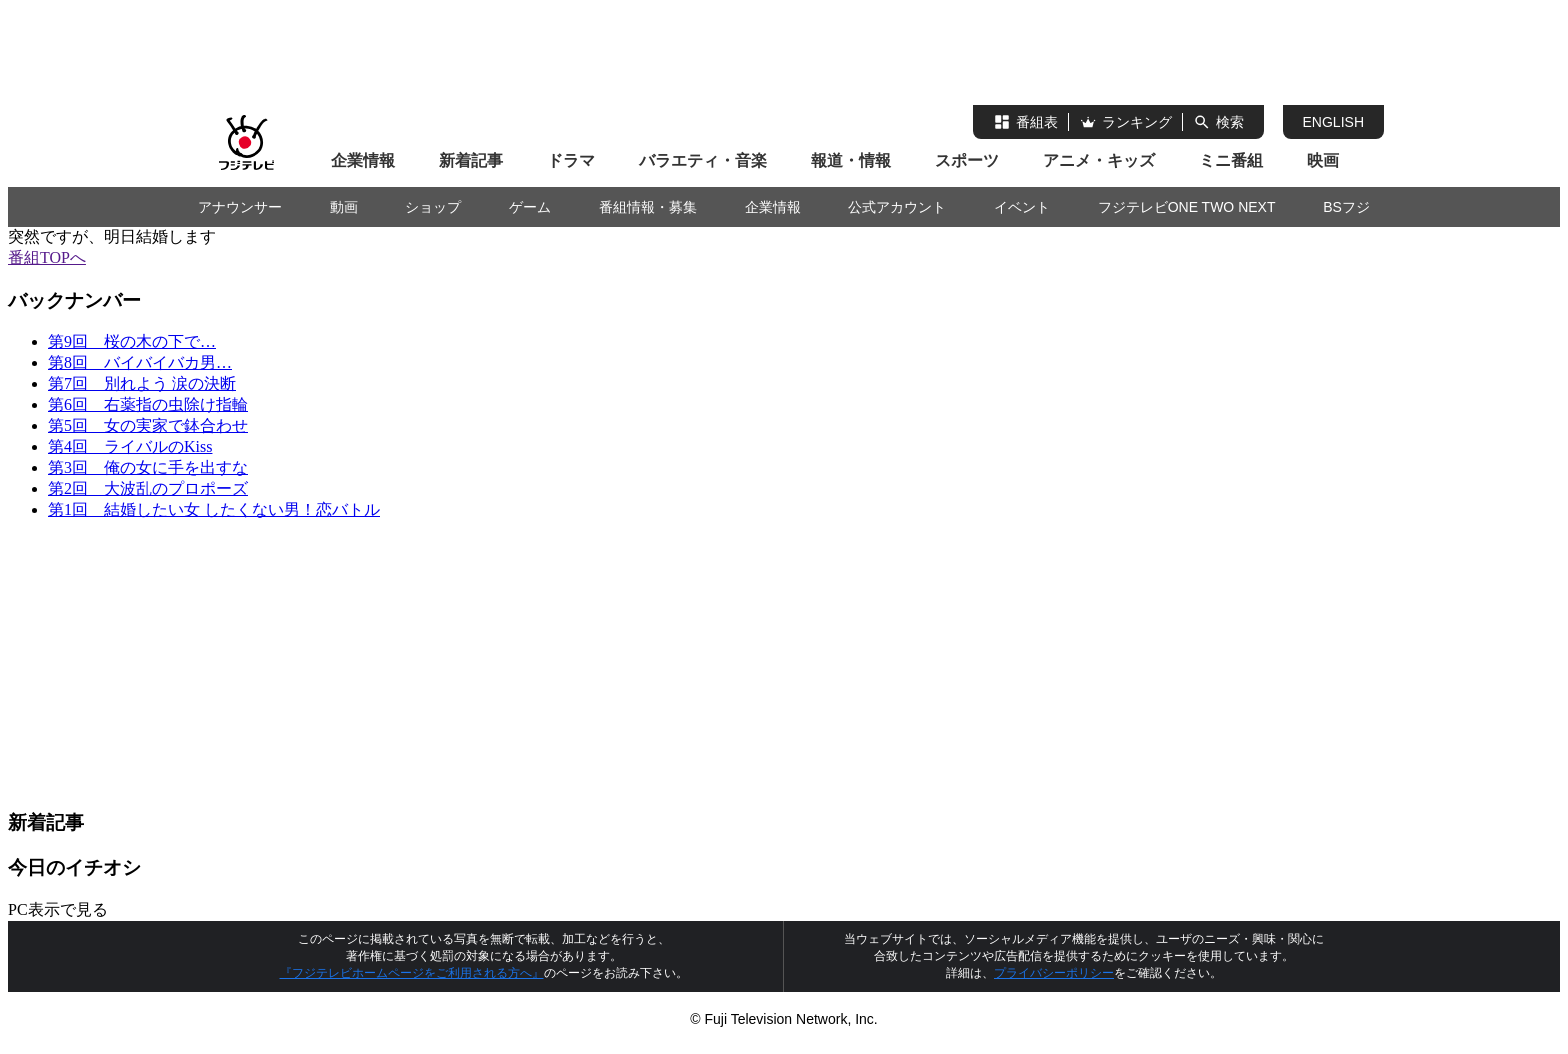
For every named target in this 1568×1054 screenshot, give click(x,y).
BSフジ (1346, 207)
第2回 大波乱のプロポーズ (148, 488)
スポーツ (967, 160)
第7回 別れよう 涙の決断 (142, 383)
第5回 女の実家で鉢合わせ (148, 425)
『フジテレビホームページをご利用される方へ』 (412, 973)
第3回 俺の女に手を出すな (148, 467)
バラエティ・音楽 (703, 160)
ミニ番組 (1231, 160)
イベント (1022, 207)
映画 (1323, 160)
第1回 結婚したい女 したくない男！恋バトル (214, 509)
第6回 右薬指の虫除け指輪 (148, 404)
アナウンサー (240, 207)
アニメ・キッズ (1099, 160)
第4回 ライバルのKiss (130, 446)
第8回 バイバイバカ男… (140, 362)
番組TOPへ (47, 257)
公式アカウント (897, 207)
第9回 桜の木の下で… (132, 341)
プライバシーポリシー (1054, 973)
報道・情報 (851, 160)
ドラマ (571, 160)
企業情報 (363, 160)
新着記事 (471, 160)
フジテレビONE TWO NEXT (1187, 207)
